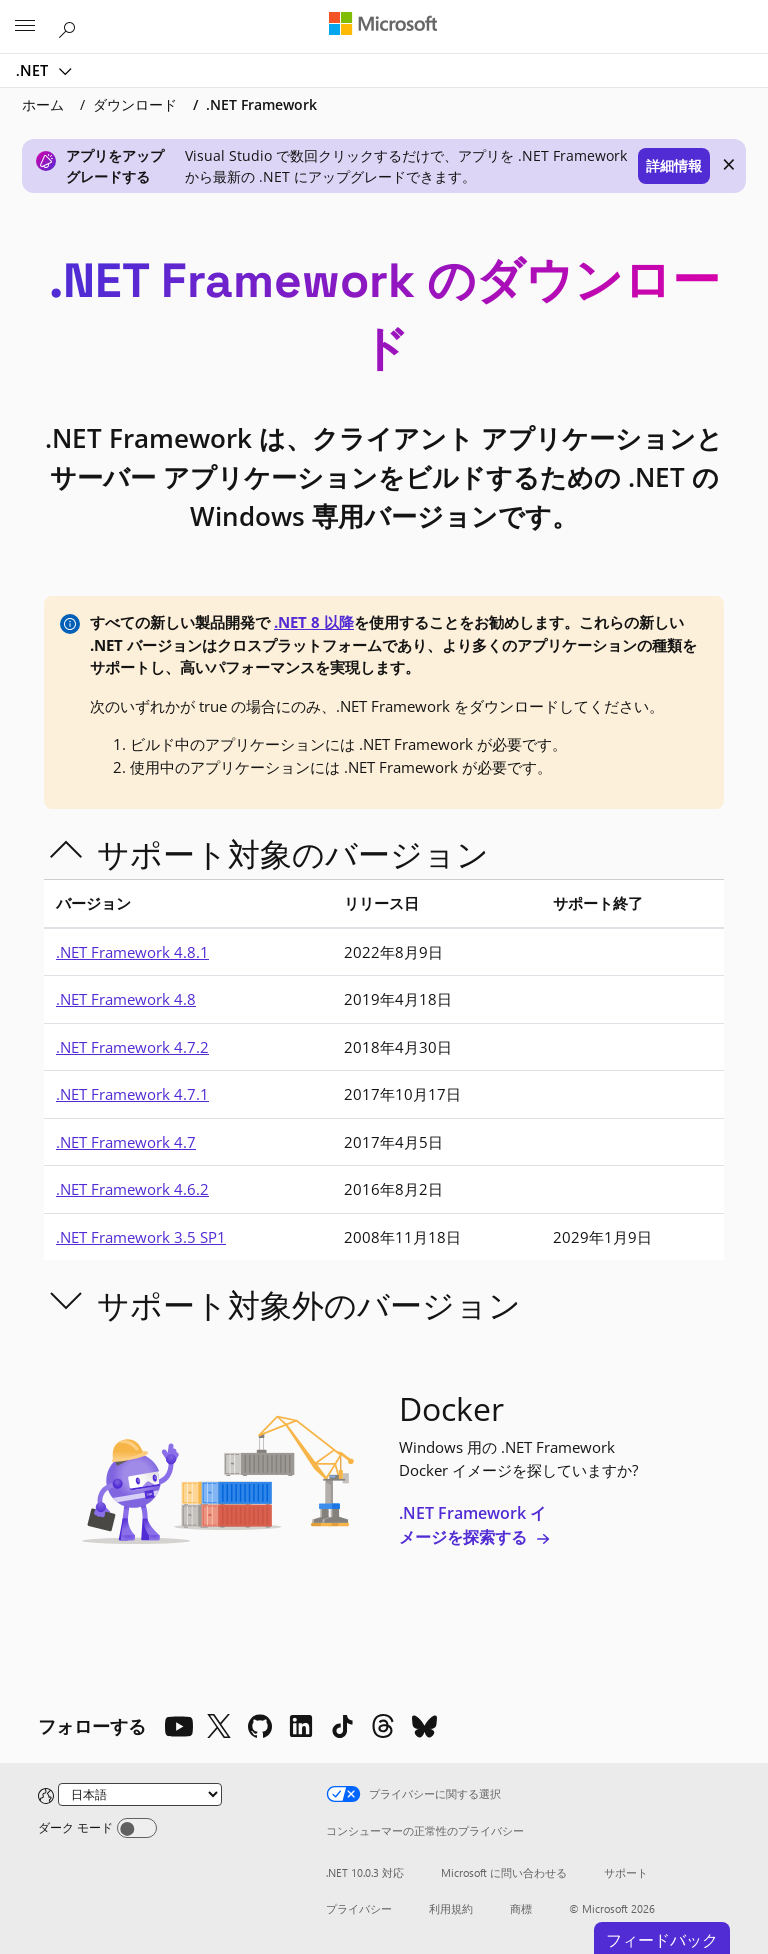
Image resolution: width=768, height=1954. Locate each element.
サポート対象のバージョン (293, 853)
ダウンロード (135, 104)
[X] (219, 1726)
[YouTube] (178, 1726)
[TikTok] (342, 1726)
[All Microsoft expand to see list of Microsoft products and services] (25, 27)
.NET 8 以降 (314, 622)
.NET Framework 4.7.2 (132, 1047)
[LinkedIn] (301, 1726)
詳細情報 (674, 165)
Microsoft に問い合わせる (504, 1872)
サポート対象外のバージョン (309, 1304)
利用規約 (451, 1908)
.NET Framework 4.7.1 (132, 1094)
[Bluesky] (424, 1726)
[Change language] (140, 1794)
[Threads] (383, 1726)
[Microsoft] (383, 25)
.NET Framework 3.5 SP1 (141, 1237)
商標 (521, 1908)
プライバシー (359, 1908)
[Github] (260, 1726)
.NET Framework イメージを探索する (475, 1525)
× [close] (729, 164)
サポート (626, 1872)
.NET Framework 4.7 (126, 1142)
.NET (34, 70)
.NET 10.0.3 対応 (365, 1872)
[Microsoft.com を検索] (70, 26)
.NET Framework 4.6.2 (132, 1189)
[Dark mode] (137, 1828)
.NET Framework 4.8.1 (132, 952)
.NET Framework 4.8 (126, 999)
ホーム (43, 104)
